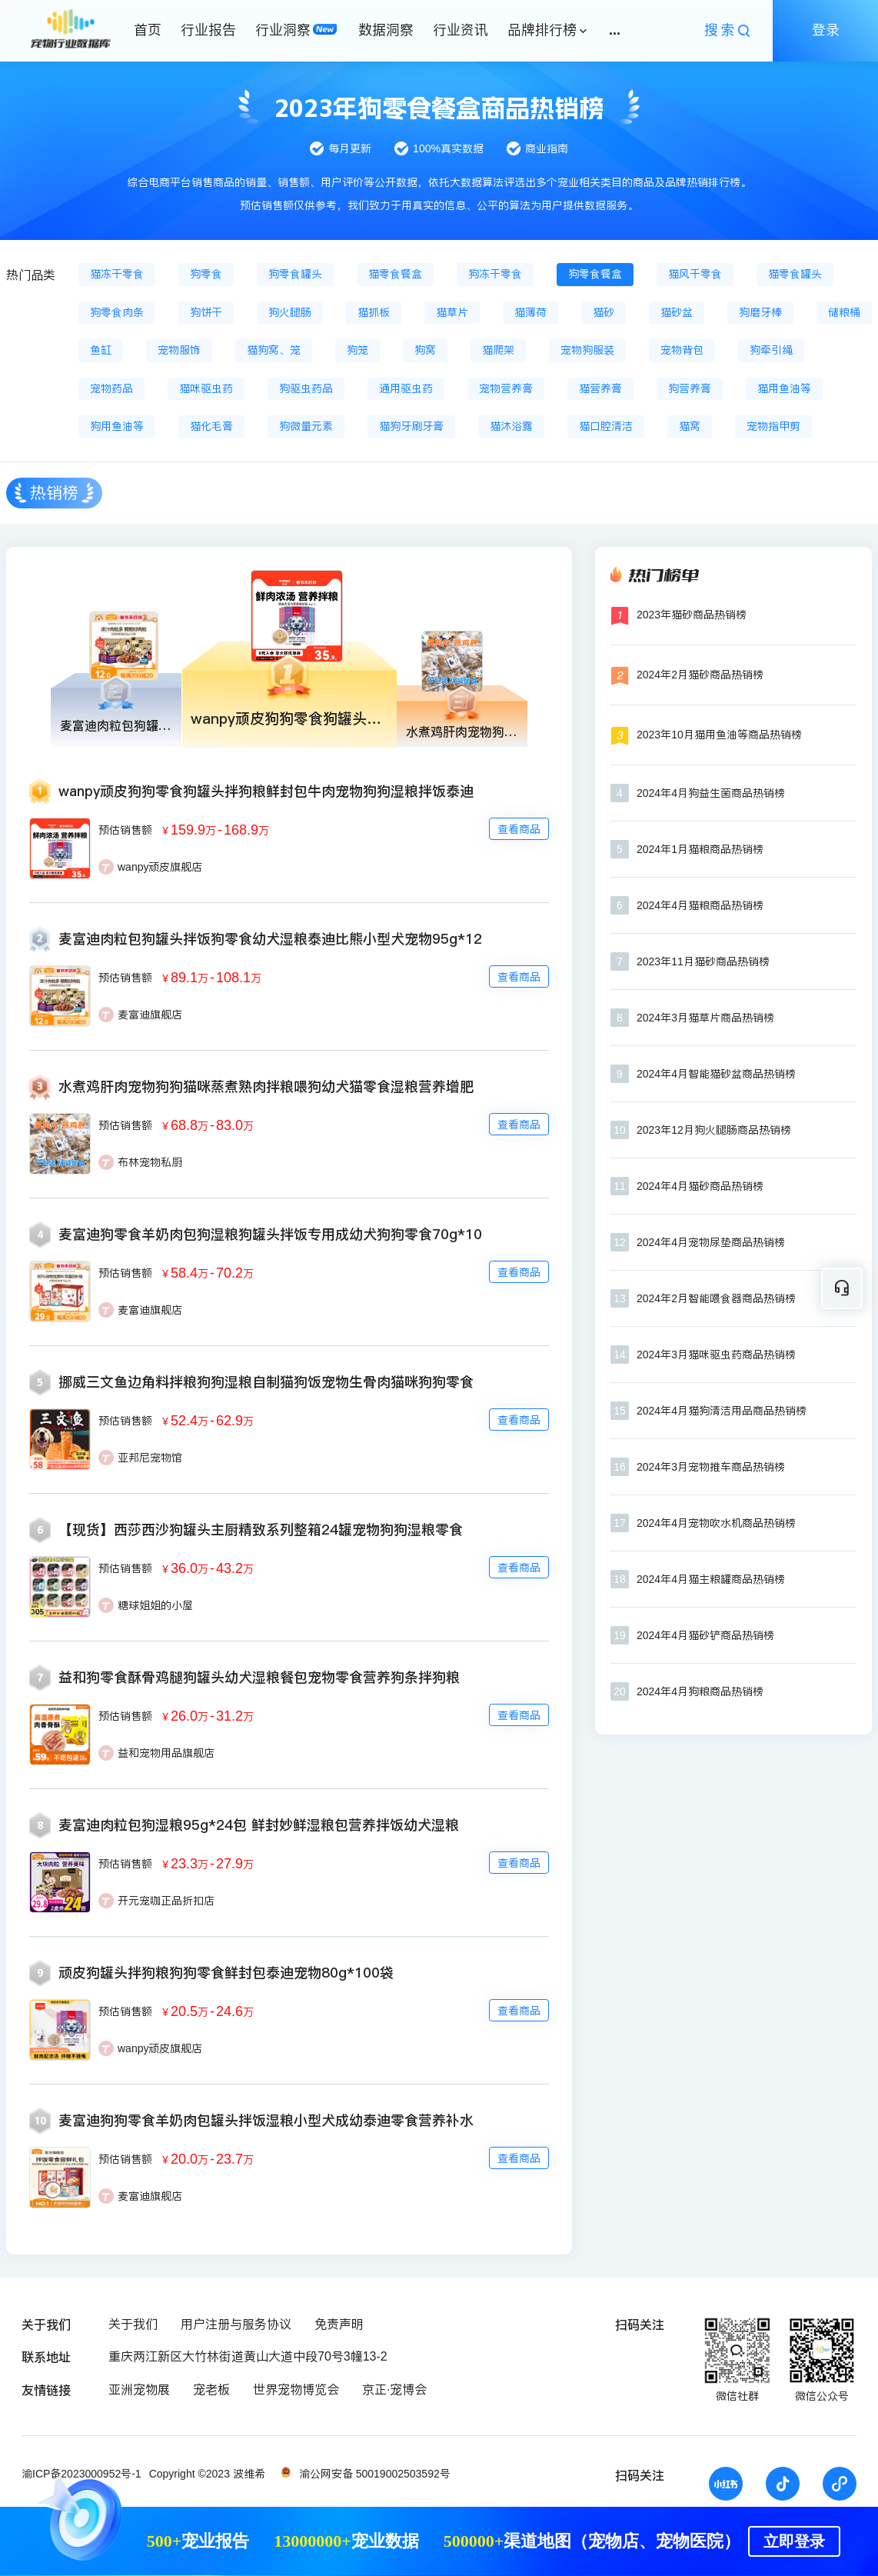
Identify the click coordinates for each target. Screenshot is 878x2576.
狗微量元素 (306, 426)
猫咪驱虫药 (206, 388)
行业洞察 (283, 30)
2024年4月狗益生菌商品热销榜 (711, 793)
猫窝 (689, 426)
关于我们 (133, 2324)
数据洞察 (386, 30)
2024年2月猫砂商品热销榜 (700, 674)
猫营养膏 (600, 388)
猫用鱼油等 (784, 388)
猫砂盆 (676, 312)
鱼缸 (100, 350)
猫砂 (603, 312)
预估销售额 (125, 830)
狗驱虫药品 (306, 388)
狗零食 (206, 274)
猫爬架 (498, 350)
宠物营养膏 (506, 388)
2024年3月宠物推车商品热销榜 (711, 1467)
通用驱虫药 (406, 388)
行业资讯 (460, 30)
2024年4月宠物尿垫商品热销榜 (711, 1242)
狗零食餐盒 (595, 274)
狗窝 (425, 350)
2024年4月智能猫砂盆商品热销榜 (716, 1074)
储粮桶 (844, 312)
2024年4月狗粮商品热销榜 (700, 1691)
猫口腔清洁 (606, 426)
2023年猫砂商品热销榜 (692, 614)
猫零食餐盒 (395, 274)
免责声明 (339, 2324)
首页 (147, 30)
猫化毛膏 (211, 426)
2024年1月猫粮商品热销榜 (700, 849)
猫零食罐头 (795, 274)
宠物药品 (111, 388)
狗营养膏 (689, 388)
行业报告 (208, 30)
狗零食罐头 (295, 274)
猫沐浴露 (511, 426)
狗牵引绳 (771, 350)
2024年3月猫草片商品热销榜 (705, 1017)
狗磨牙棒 (760, 312)
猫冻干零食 (117, 274)
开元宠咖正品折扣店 (166, 1901)
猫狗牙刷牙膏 (411, 426)
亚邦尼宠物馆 (150, 1457)
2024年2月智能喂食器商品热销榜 (716, 1298)
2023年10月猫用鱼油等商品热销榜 (719, 734)
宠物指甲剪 (773, 426)
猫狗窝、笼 (274, 350)
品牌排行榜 (542, 30)
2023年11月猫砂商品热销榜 (703, 961)
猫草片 (452, 312)
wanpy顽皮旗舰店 (160, 867)
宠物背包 (681, 350)
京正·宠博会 (394, 2389)
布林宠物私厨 (150, 1162)
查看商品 (518, 829)
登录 (826, 30)
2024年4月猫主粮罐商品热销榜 (711, 1579)
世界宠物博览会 (296, 2389)
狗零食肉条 (117, 312)
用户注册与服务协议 (236, 2324)
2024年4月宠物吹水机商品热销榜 (716, 1523)
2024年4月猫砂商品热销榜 (700, 1186)
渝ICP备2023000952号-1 (81, 2474)
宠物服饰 (179, 350)
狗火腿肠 (289, 312)
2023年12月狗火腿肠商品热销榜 (714, 1130)
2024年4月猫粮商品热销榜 (700, 905)
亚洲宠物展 (139, 2389)
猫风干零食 (695, 274)
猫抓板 (374, 312)
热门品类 (30, 275)
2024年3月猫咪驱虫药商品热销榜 (716, 1354)
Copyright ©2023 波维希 (207, 2474)
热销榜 (54, 493)
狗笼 (357, 350)
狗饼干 (206, 312)
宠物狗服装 (587, 350)
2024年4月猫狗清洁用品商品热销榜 (721, 1411)
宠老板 (211, 2389)
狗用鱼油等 (117, 426)
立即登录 (794, 2541)
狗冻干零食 (495, 274)
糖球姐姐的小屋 (155, 1605)
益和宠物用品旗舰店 (166, 1753)
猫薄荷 (530, 312)
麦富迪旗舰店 (150, 1014)
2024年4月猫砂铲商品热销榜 (705, 1635)
